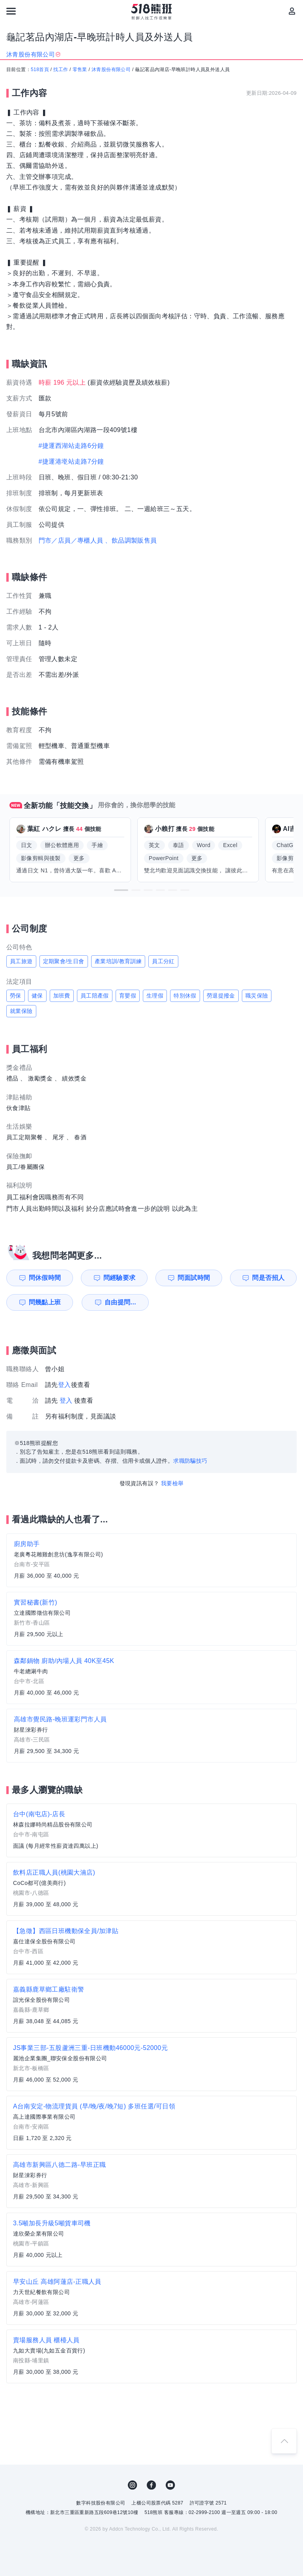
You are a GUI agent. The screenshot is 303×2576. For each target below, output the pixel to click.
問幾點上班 (45, 1302)
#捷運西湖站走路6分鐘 (71, 445)
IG (132, 2485)
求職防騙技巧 (190, 1461)
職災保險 (256, 995)
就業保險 (21, 1011)
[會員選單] (292, 11)
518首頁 (40, 69)
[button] (121, 890)
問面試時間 (194, 1277)
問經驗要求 (119, 1277)
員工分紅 (163, 961)
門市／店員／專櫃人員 (71, 540)
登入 (64, 1384)
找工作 (60, 69)
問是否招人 (268, 1277)
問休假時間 (45, 1277)
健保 (37, 995)
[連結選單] (11, 11)
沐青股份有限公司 (111, 69)
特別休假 (185, 995)
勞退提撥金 (221, 995)
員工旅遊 (21, 961)
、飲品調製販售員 (131, 540)
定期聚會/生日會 (63, 961)
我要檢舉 (172, 1483)
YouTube (170, 2485)
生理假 (154, 995)
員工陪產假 (94, 995)
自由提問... (120, 1302)
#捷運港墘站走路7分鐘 (71, 461)
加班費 (61, 995)
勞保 (15, 995)
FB (151, 2485)
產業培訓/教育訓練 (118, 961)
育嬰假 (127, 995)
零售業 (80, 69)
